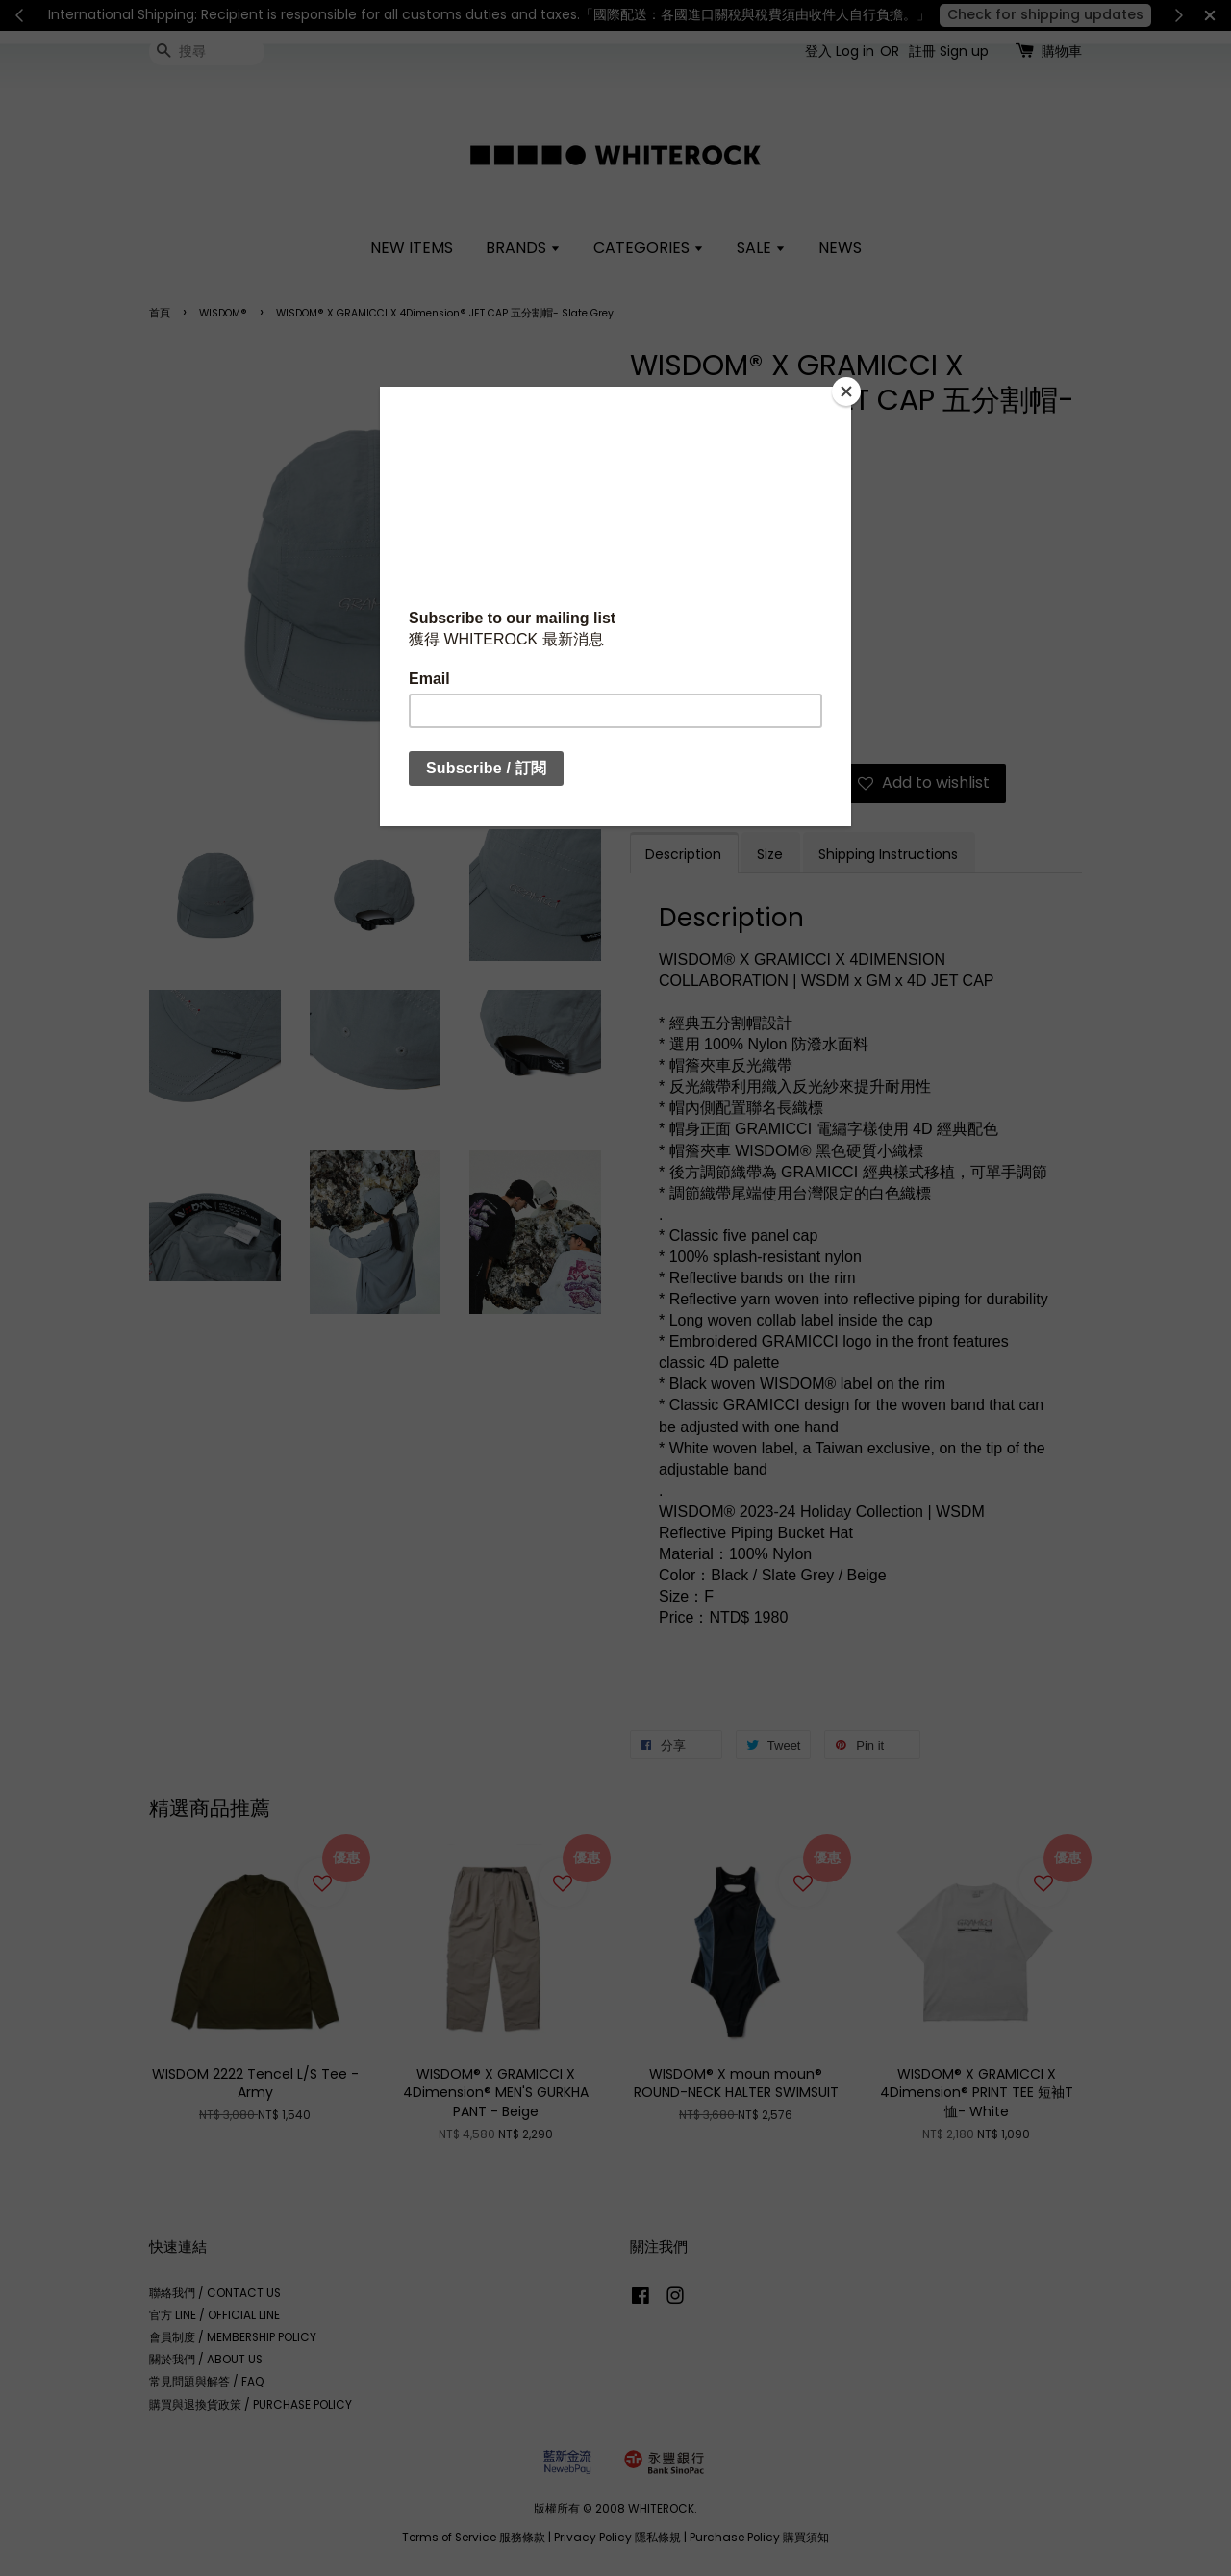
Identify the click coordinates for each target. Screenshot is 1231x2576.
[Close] (846, 391)
